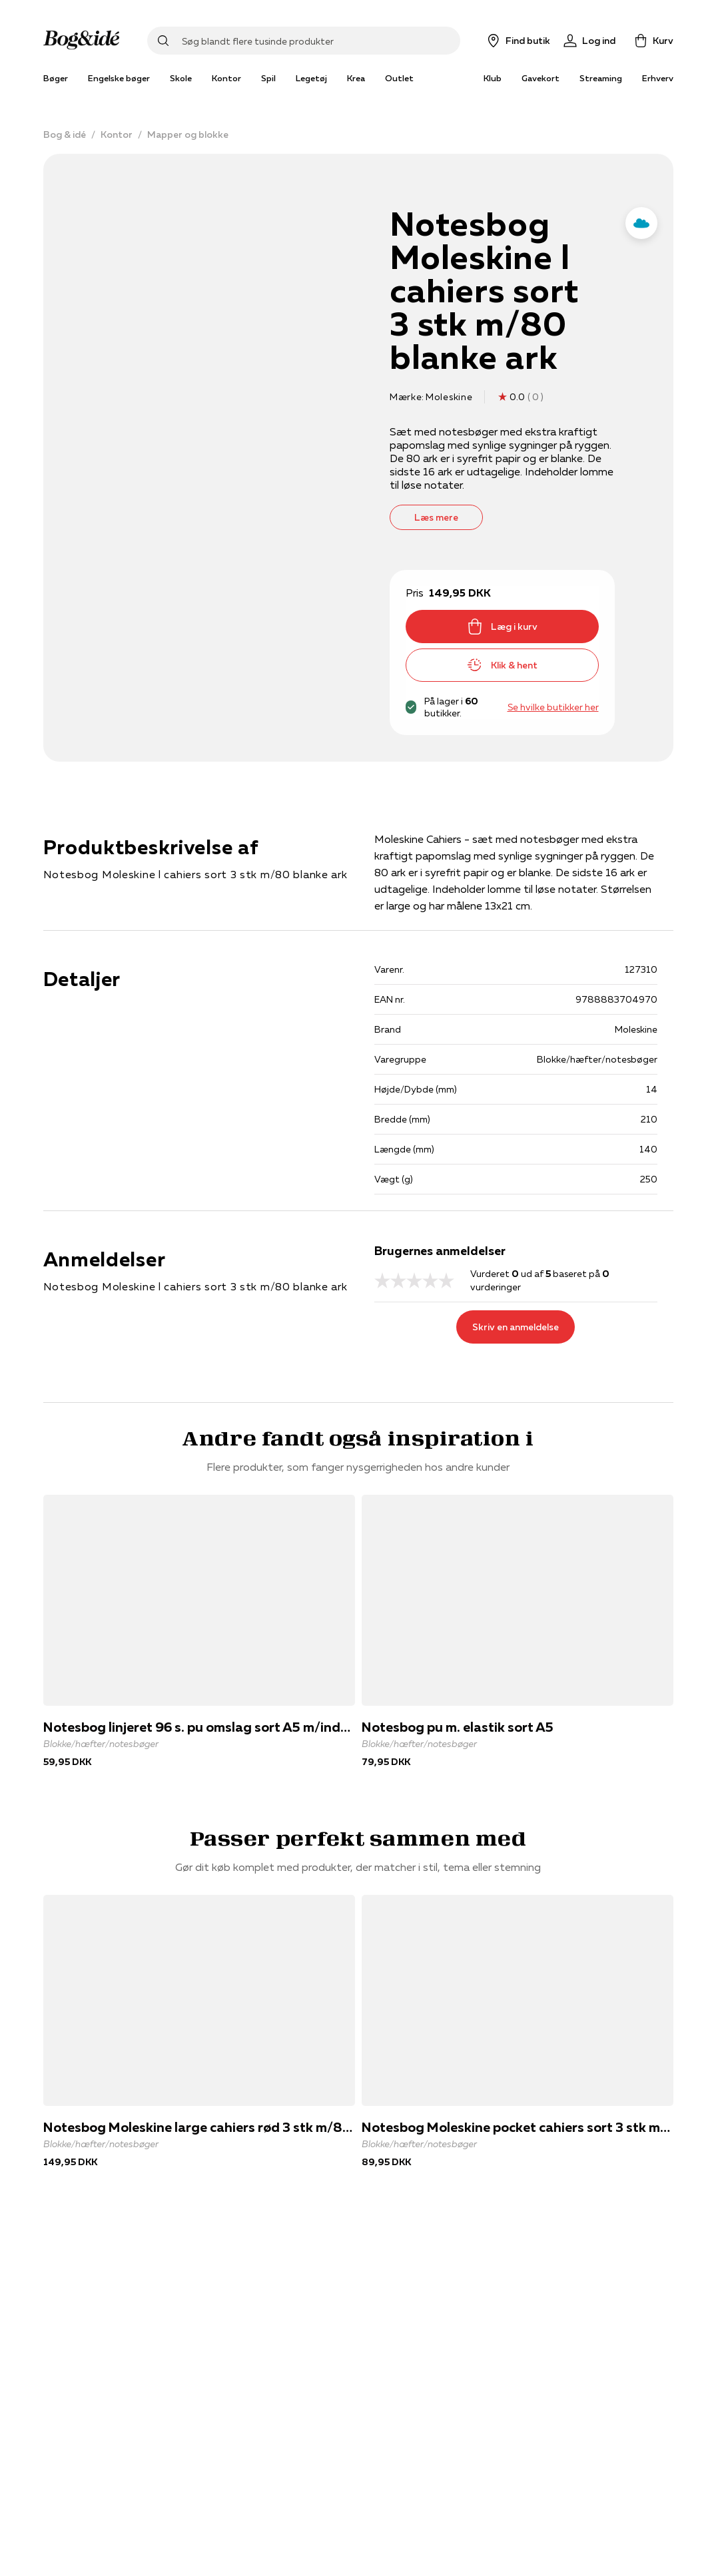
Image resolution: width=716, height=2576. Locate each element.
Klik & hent (502, 665)
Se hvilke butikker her (553, 707)
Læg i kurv (502, 627)
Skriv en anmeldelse (515, 1327)
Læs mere (436, 517)
